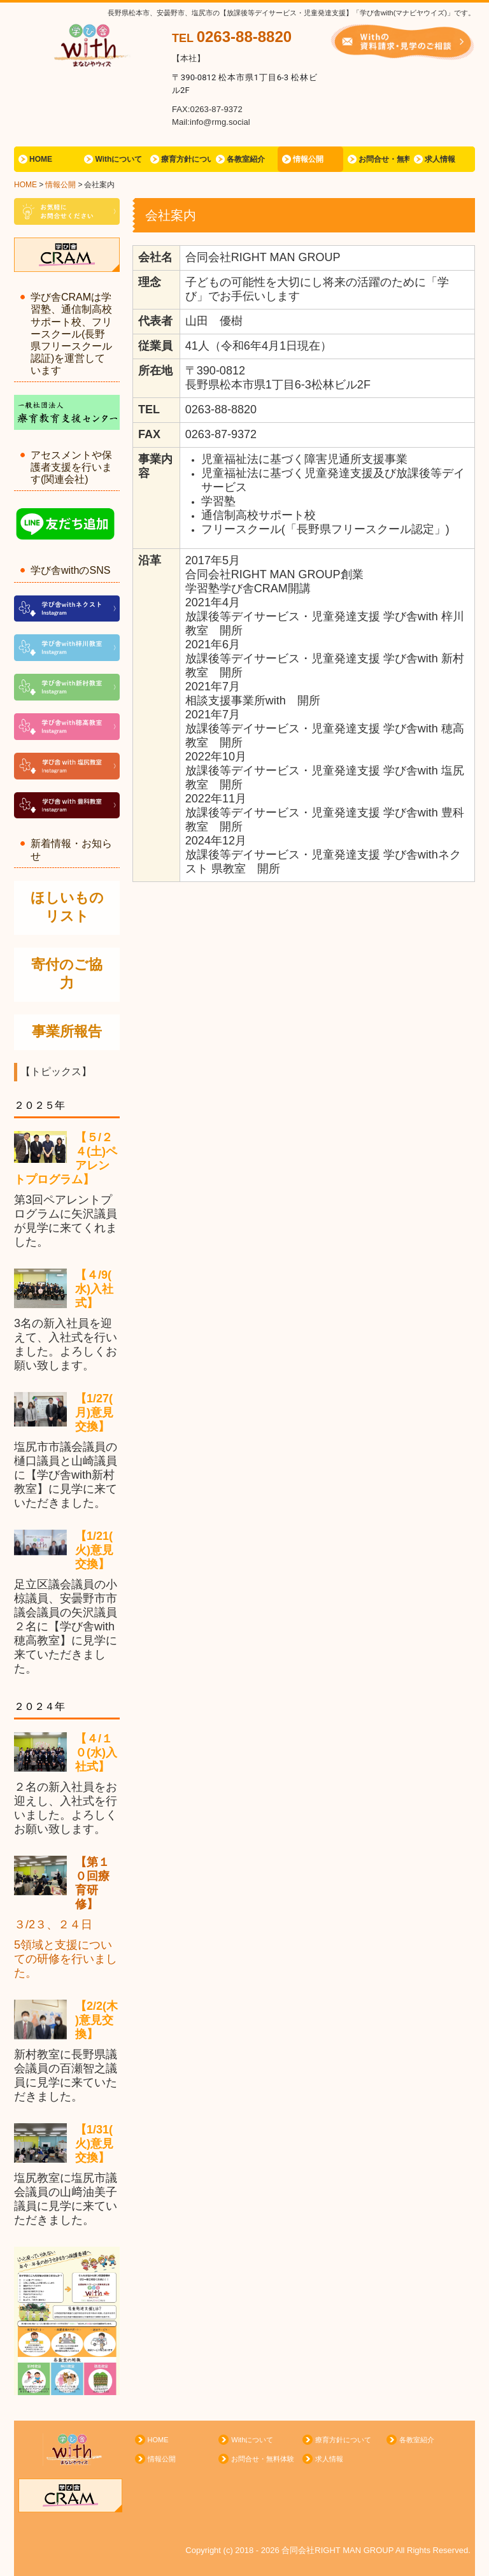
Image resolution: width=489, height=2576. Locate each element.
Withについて (118, 159)
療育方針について (186, 159)
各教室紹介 (246, 159)
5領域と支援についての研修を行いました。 (65, 1959)
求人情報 (440, 159)
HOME (40, 159)
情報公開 (308, 159)
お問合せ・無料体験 (383, 159)
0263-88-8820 (244, 36)
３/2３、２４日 (53, 1924)
